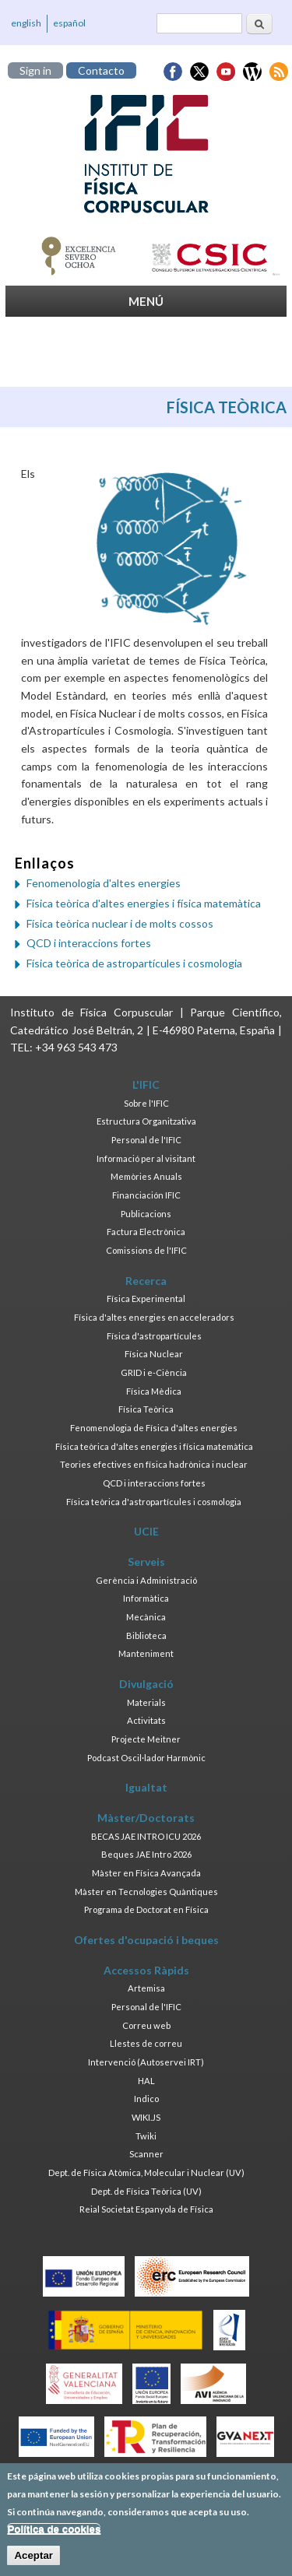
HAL (146, 2081)
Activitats (146, 1720)
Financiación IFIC (146, 1195)
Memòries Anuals (146, 1176)
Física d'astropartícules (154, 1336)
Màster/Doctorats (146, 1817)
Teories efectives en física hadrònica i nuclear (154, 1464)
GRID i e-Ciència (154, 1372)
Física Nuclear (154, 1354)
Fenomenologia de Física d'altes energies (153, 1428)
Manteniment (146, 1653)
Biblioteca (146, 1635)
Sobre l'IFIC (146, 1103)
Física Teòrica (146, 1409)
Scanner (146, 2154)
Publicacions (146, 1214)
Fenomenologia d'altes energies (103, 883)
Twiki (146, 2136)
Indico (146, 2098)
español (69, 23)
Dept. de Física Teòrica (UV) (146, 2191)
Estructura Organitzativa (146, 1121)
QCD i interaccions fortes (88, 942)
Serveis (146, 1561)
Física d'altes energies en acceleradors (154, 1317)
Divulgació (146, 1683)
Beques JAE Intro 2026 (146, 1854)
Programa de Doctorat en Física (146, 1909)
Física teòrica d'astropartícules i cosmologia (153, 1502)
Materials (146, 1702)
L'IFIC (146, 1084)
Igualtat (146, 1787)
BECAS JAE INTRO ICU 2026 (146, 1836)
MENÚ (146, 301)
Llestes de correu (146, 2043)
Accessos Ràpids (146, 1970)
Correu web (146, 2025)
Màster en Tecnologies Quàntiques (146, 1891)
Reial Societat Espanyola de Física (146, 2209)
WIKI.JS (146, 2117)
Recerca (146, 1280)
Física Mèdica (153, 1391)
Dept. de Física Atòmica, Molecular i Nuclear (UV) (146, 2172)
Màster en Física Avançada (146, 1873)
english (26, 23)
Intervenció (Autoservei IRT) (146, 2062)
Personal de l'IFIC (146, 1140)
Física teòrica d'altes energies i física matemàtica (143, 903)
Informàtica (146, 1598)
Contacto (101, 70)
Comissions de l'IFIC (146, 1250)
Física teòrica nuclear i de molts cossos (119, 923)
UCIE (146, 1531)
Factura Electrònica (146, 1232)
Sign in (35, 70)
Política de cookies (53, 2534)
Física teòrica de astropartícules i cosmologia (134, 963)
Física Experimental (146, 1298)
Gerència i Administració (146, 1580)
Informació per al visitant (146, 1158)
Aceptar (33, 2561)
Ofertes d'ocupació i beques (146, 1939)
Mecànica (146, 1617)
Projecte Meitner (146, 1739)
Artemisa (146, 1988)
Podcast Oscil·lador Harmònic (146, 1758)
